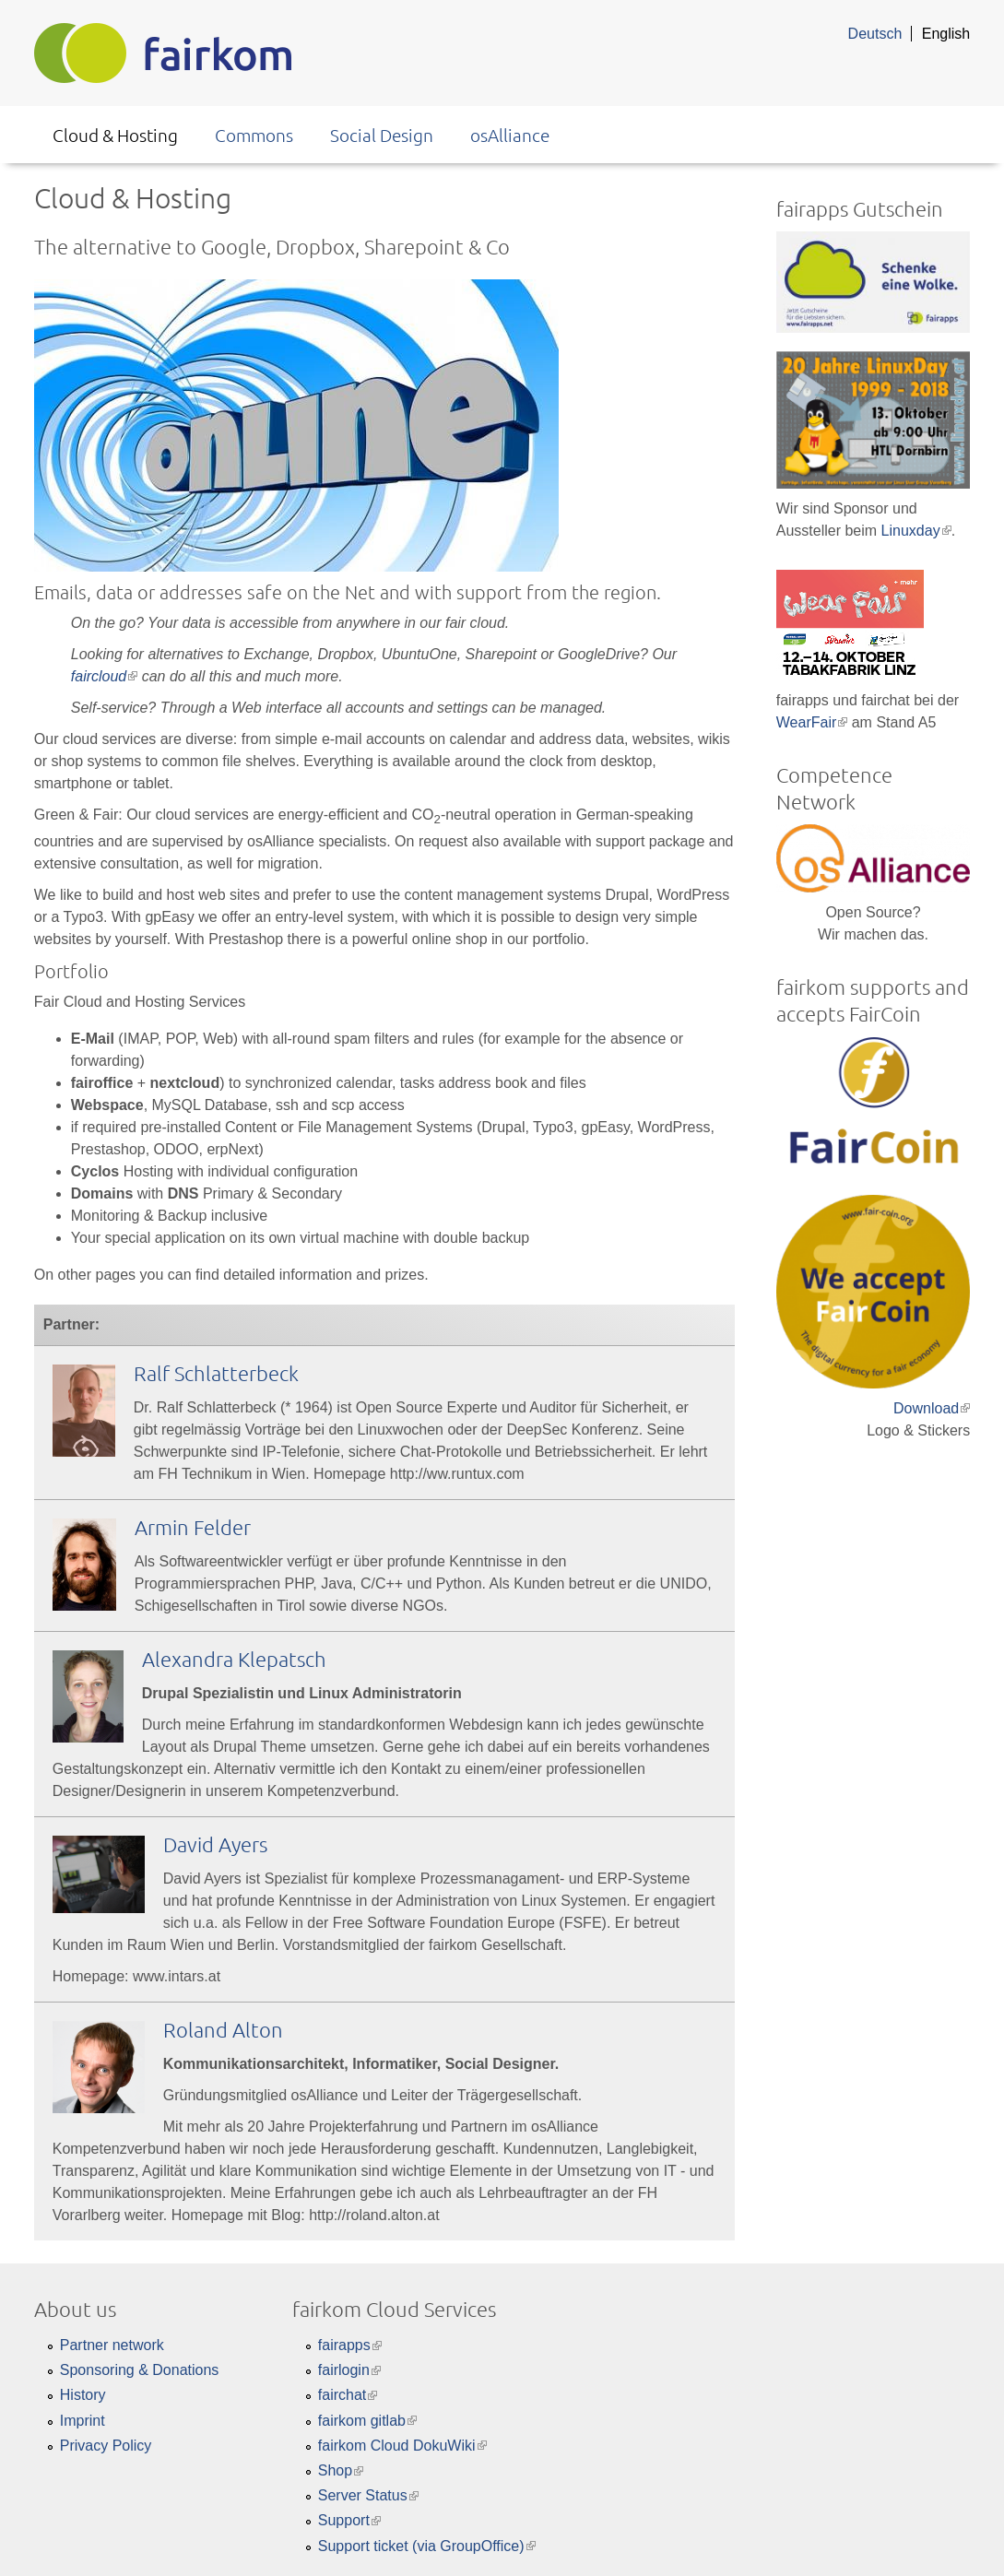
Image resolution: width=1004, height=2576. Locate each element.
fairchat (347, 2395)
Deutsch (875, 33)
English (946, 33)
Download (931, 1408)
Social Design (381, 135)
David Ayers (215, 1844)
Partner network (112, 2345)
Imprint (82, 2420)
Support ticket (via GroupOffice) (427, 2546)
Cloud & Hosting (115, 135)
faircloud (104, 676)
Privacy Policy (106, 2445)
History (83, 2395)
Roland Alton (223, 2029)
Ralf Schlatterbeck (216, 1373)
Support (349, 2520)
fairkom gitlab (367, 2420)
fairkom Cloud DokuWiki (402, 2445)
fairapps (350, 2345)
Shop (340, 2470)
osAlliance (509, 135)
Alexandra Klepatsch (234, 1659)
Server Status (368, 2495)
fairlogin (349, 2370)
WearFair (812, 722)
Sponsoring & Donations (139, 2370)
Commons (254, 135)
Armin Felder (193, 1527)
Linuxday (916, 530)
